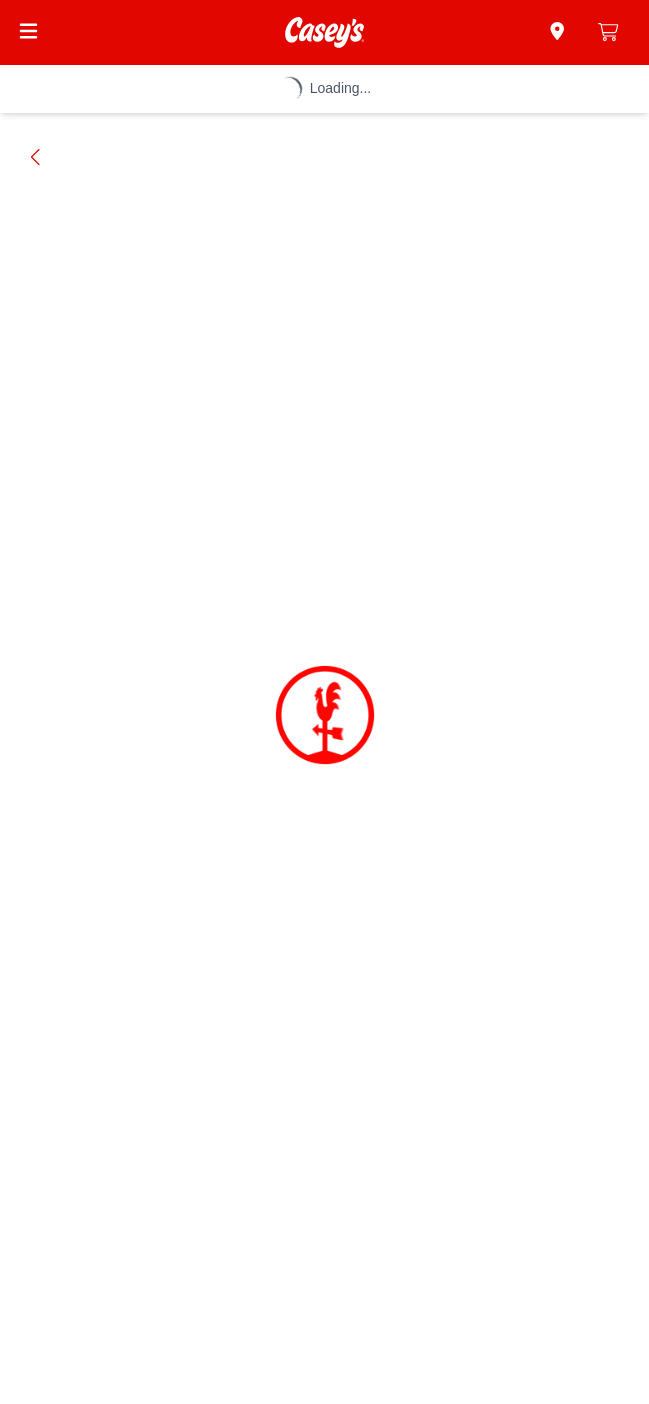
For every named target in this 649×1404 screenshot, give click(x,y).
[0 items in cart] (608, 32)
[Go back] (36, 157)
